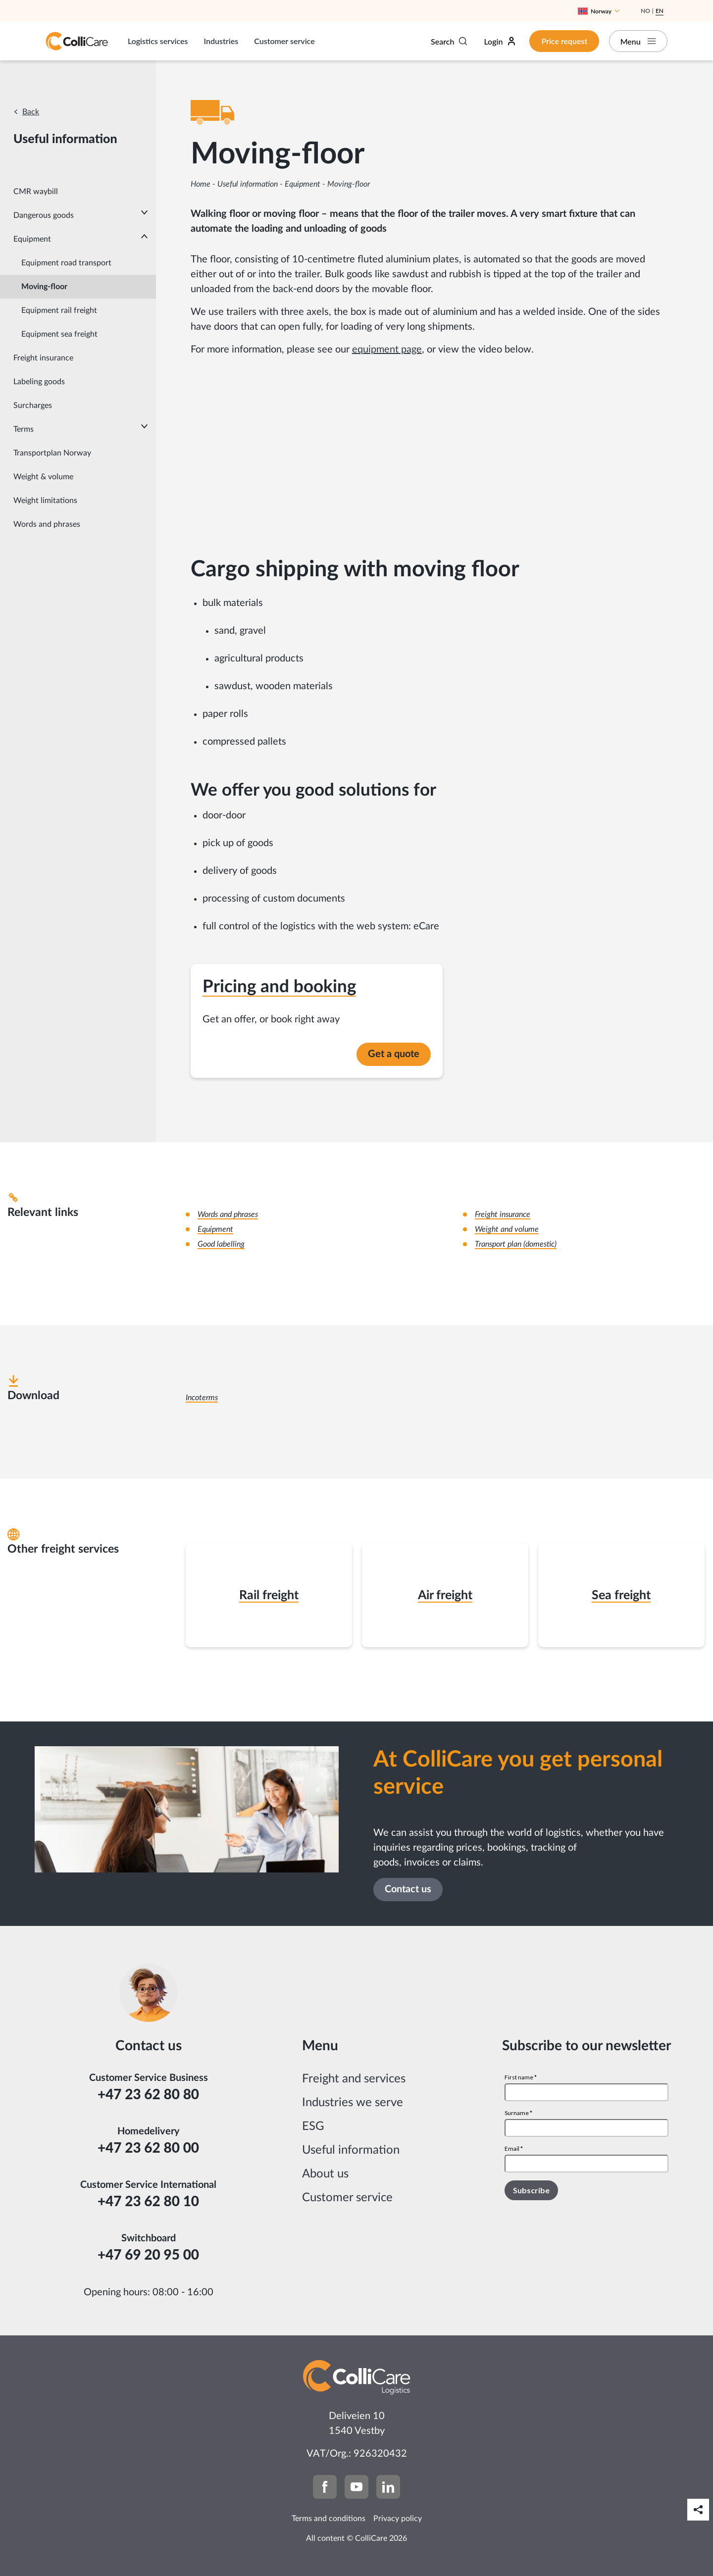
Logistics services (158, 41)
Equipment (302, 184)
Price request (563, 41)
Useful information (247, 184)
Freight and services (354, 2079)
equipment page (387, 349)
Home (200, 184)
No (645, 10)
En (659, 10)
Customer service (284, 41)
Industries (221, 41)
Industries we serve (352, 2103)
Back (30, 112)
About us (325, 2174)
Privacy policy (397, 2519)
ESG (313, 2126)
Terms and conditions (328, 2519)
